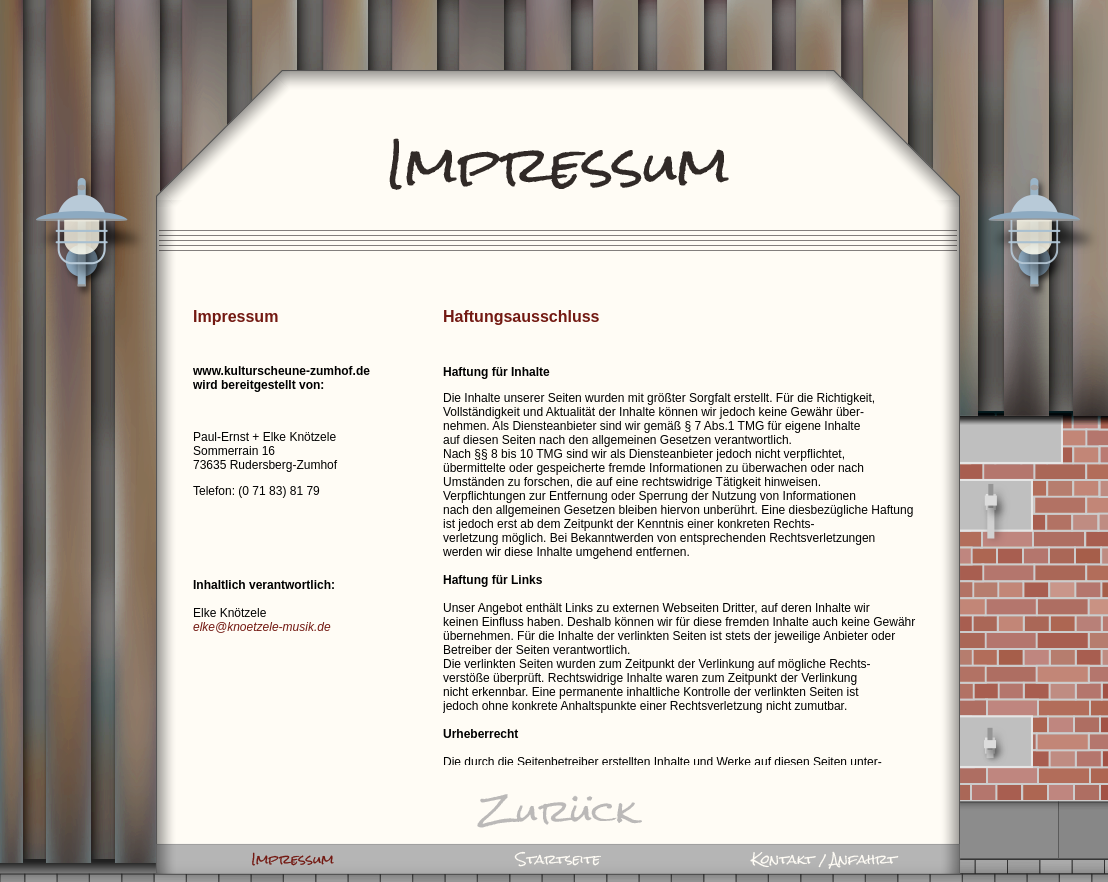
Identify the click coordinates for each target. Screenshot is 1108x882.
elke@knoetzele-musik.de (262, 627)
